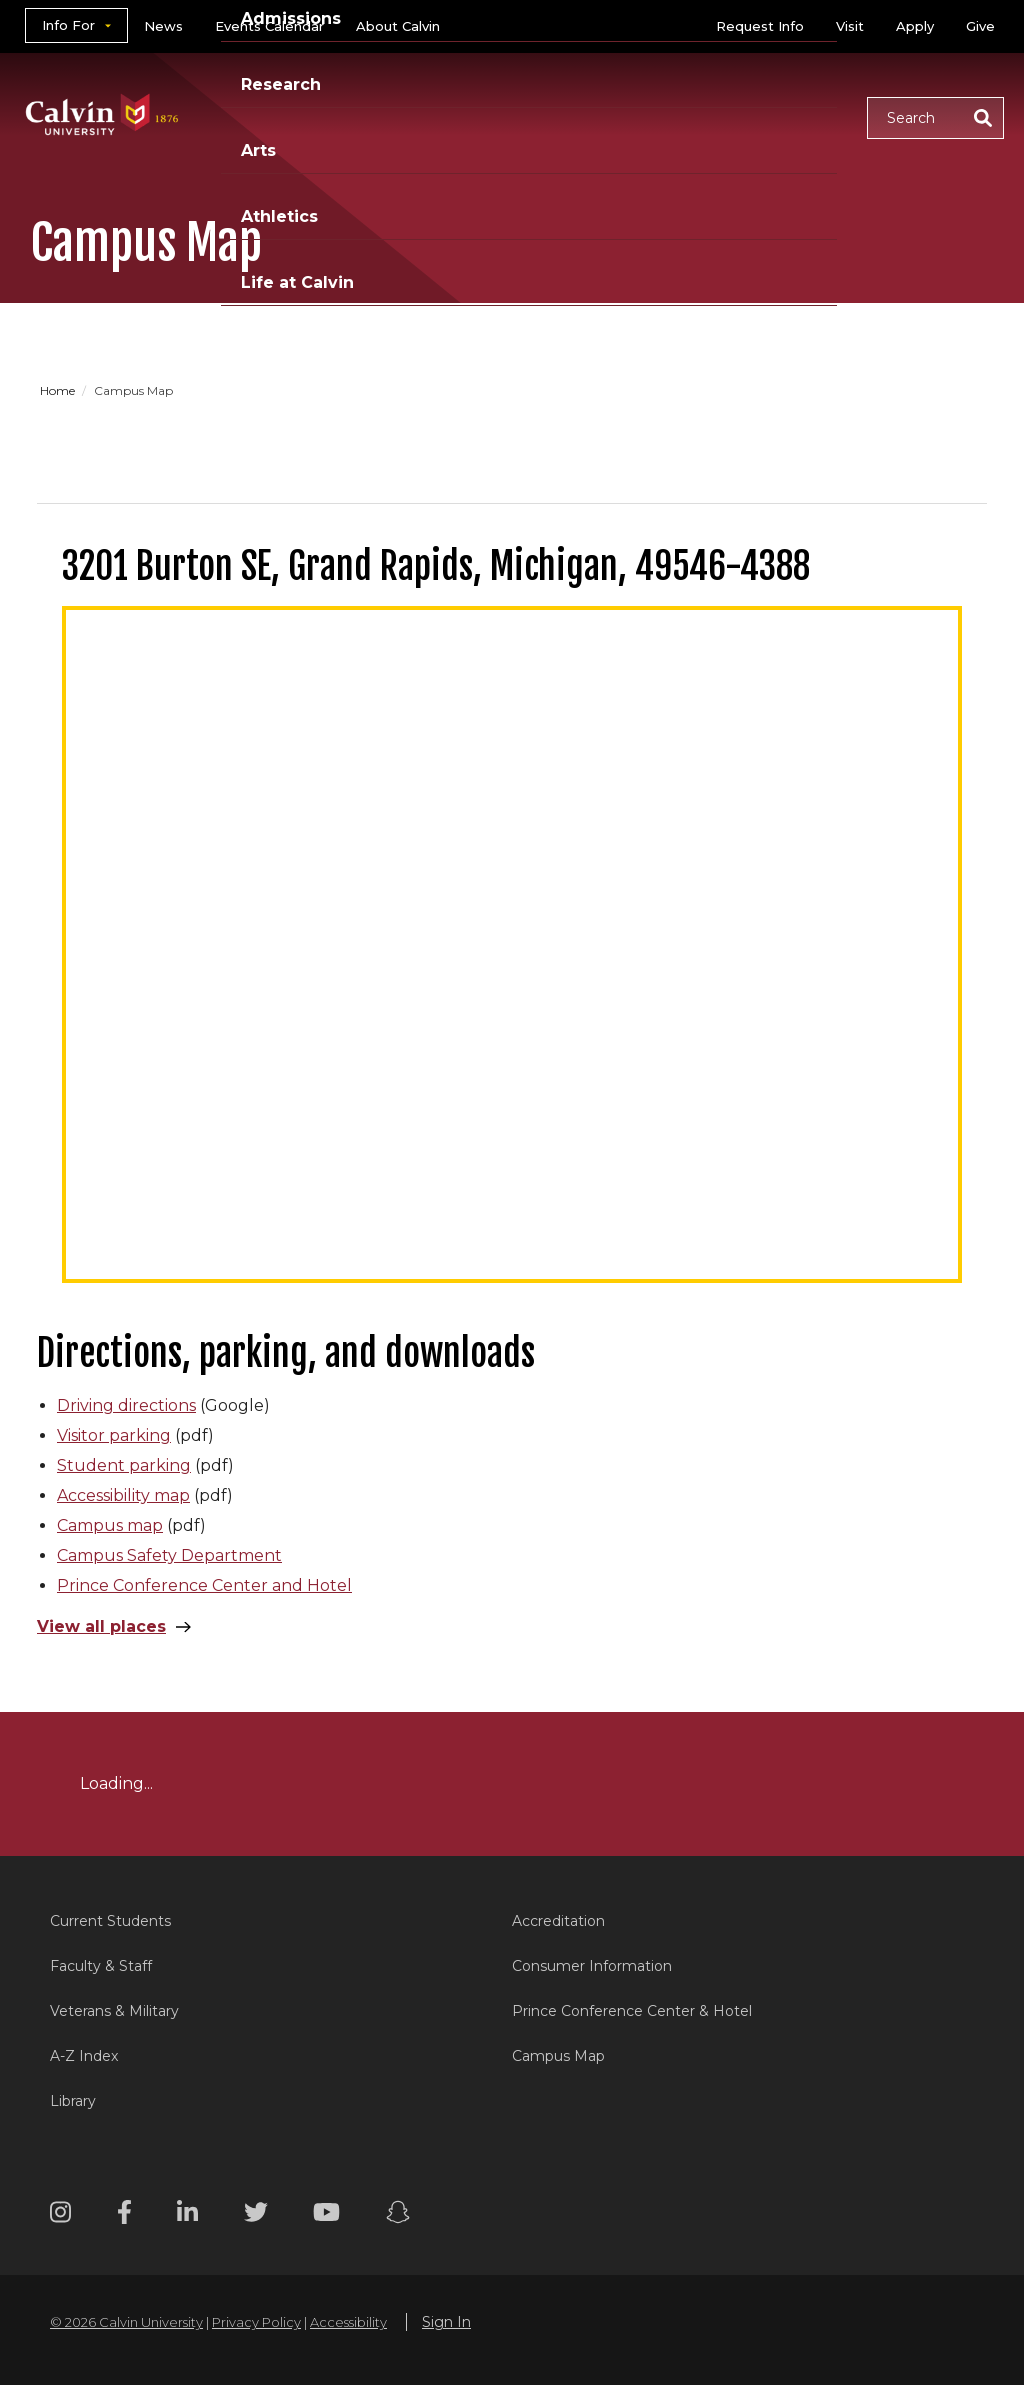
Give (980, 26)
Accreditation (558, 1921)
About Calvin (398, 26)
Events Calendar (269, 26)
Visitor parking (114, 1435)
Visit (850, 26)
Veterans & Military (114, 2011)
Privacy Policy (256, 2322)
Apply (915, 26)
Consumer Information (592, 1966)
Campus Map (558, 2056)
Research (537, 92)
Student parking (124, 1465)
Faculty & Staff (101, 1966)
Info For (68, 25)
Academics (269, 92)
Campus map (110, 1525)
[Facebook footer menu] (124, 2215)
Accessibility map (123, 1495)
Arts (634, 92)
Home (59, 390)
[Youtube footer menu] (326, 2215)
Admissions (407, 92)
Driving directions (126, 1405)
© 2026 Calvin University (126, 2322)
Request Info (760, 26)
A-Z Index (84, 2056)
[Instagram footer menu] (60, 2215)
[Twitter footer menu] (256, 2215)
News (163, 26)
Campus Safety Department (169, 1555)
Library (73, 2101)
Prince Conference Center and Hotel (204, 1585)
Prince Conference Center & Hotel (632, 2011)
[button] (935, 118)
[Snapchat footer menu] (398, 2215)
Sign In (446, 2322)
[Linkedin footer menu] (187, 2215)
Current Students (110, 1921)
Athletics (730, 92)
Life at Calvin (277, 140)
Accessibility (348, 2322)
